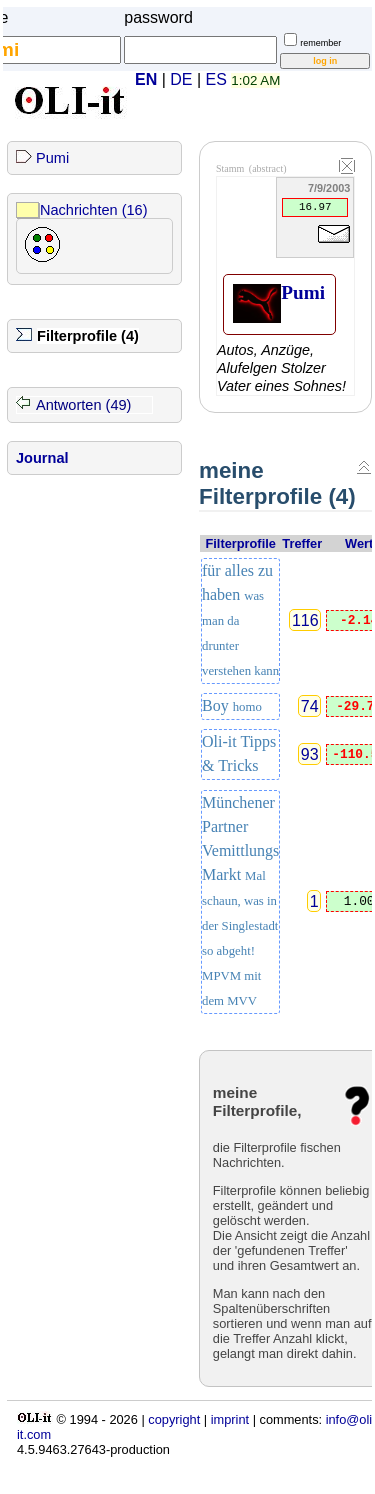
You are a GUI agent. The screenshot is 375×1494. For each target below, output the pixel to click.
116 (305, 620)
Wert (359, 543)
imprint (230, 1419)
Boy (232, 705)
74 (310, 705)
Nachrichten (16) (94, 210)
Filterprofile (240, 543)
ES (216, 79)
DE (181, 79)
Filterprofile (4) (88, 336)
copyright (174, 1419)
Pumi (52, 158)
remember (320, 43)
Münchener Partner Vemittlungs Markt (240, 901)
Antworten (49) (83, 405)
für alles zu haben (240, 620)
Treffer (302, 543)
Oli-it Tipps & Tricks (239, 753)
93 (310, 754)
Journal (42, 458)
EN (146, 79)
